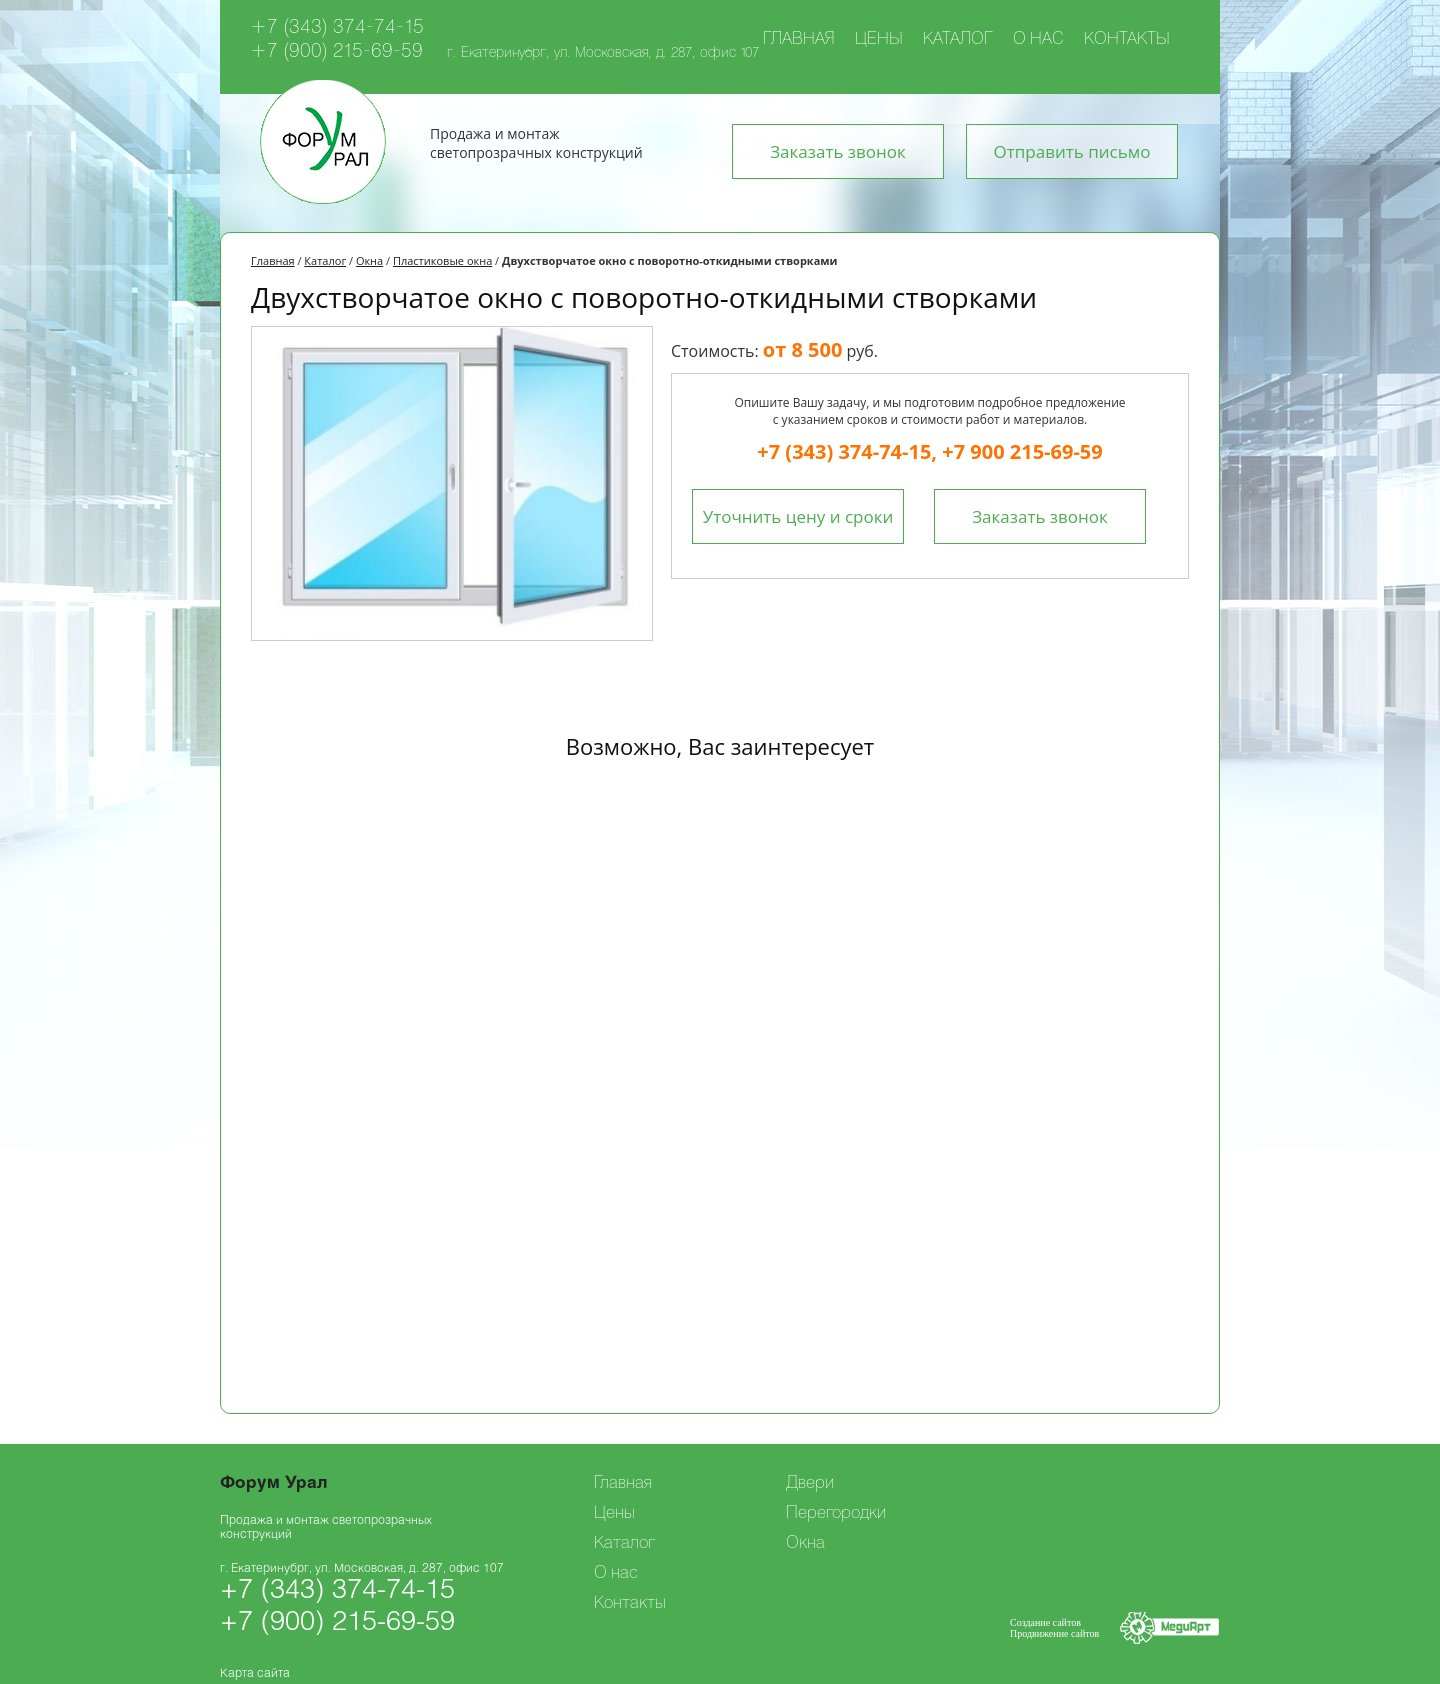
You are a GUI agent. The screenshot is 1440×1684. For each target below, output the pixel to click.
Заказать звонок (838, 151)
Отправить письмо (1072, 151)
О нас (1038, 40)
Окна (369, 260)
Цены (879, 40)
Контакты (1127, 40)
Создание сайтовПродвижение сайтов (1054, 1628)
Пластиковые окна (442, 260)
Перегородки (836, 1514)
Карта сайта (255, 1673)
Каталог (958, 40)
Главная (799, 40)
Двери (810, 1484)
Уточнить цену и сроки (798, 516)
